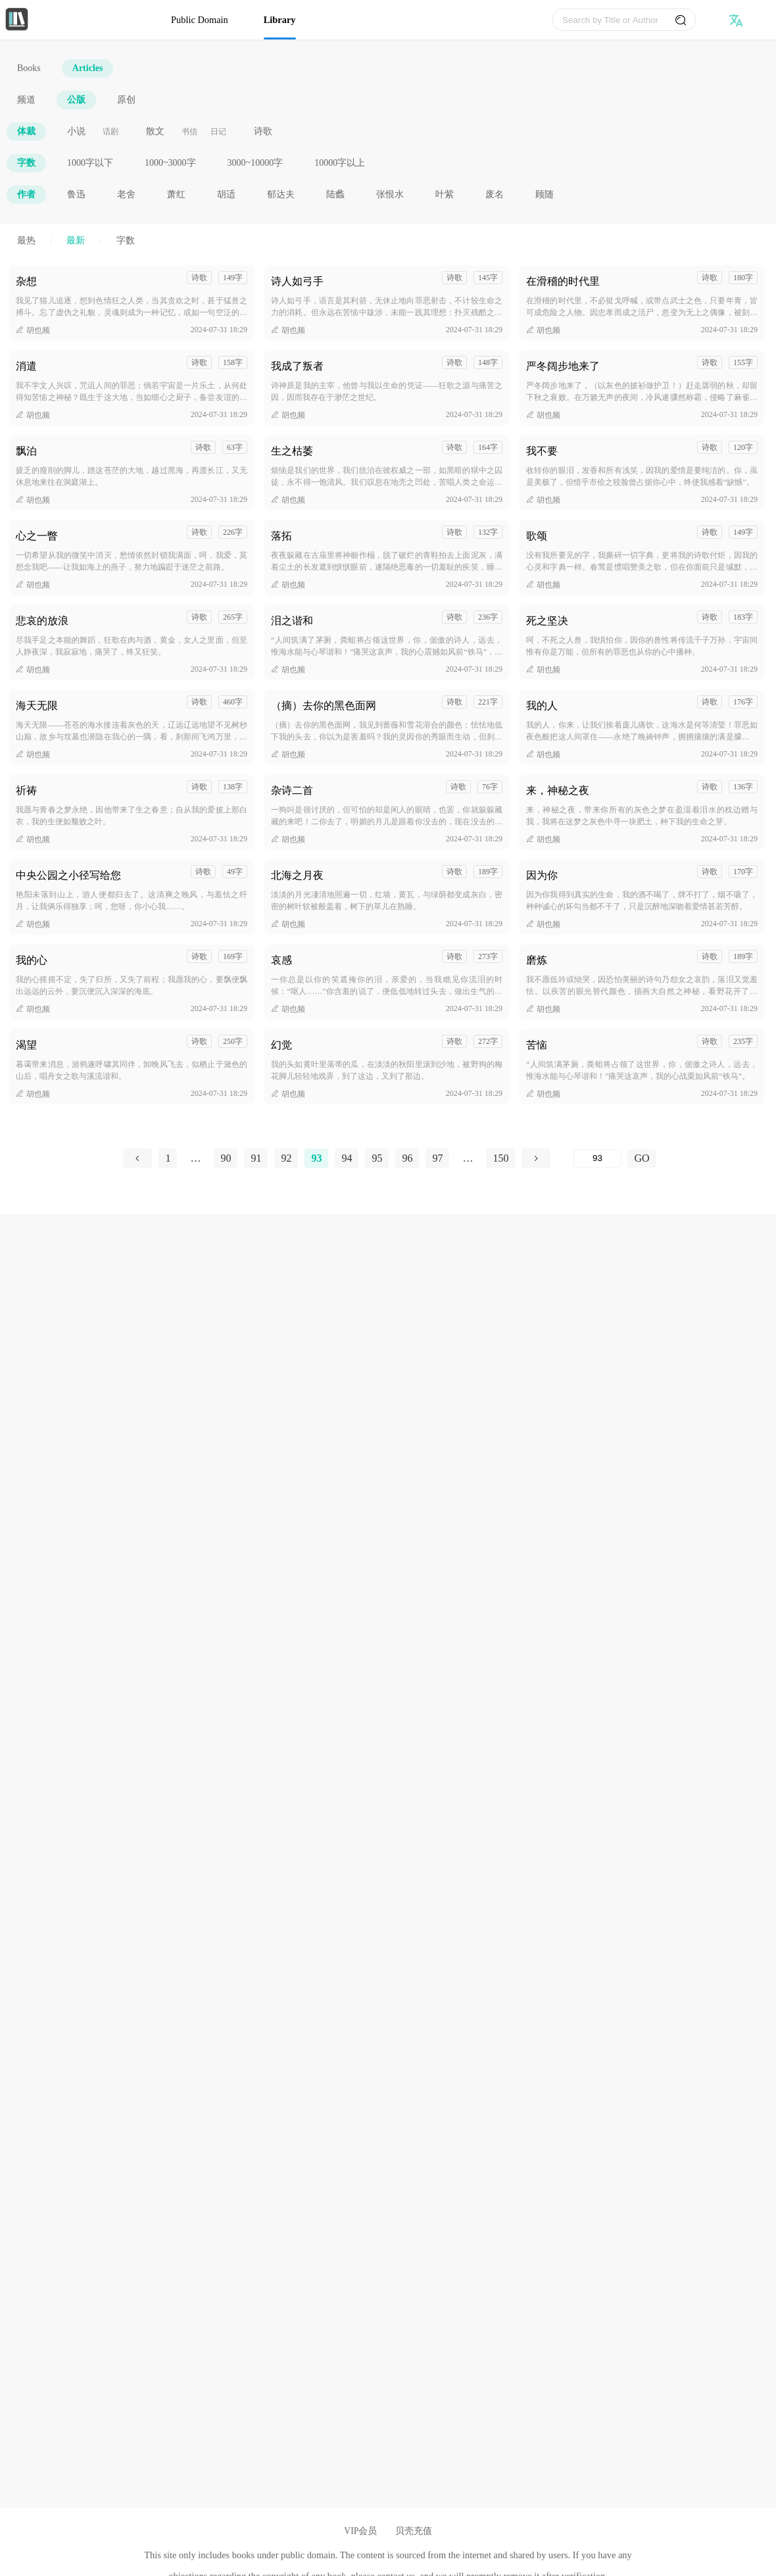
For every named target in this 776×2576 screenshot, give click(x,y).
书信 (189, 131)
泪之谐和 (292, 620)
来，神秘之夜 (557, 790)
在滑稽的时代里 (563, 281)
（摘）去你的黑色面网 (323, 705)
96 (407, 1158)
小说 (76, 131)
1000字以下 (90, 163)
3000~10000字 (255, 163)
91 (256, 1158)
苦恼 (536, 1045)
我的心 (31, 960)
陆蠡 (335, 194)
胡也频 (33, 330)
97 (437, 1158)
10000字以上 (339, 163)
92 (286, 1158)
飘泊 (26, 451)
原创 (126, 100)
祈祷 (26, 790)
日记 (218, 131)
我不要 (542, 451)
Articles (87, 68)
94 (346, 1158)
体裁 (26, 131)
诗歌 (263, 131)
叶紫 (444, 194)
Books (29, 68)
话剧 (110, 131)
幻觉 (281, 1045)
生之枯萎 (292, 451)
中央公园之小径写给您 (68, 875)
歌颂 (536, 535)
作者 (26, 194)
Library (280, 19)
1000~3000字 (170, 163)
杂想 (26, 281)
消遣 (26, 366)
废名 (494, 194)
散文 (155, 131)
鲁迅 (76, 194)
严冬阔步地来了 (563, 366)
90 (225, 1158)
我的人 (542, 705)
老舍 (126, 194)
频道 (26, 100)
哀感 (281, 960)
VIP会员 (360, 2531)
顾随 (544, 194)
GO (641, 1158)
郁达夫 (281, 194)
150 (500, 1158)
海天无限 (37, 705)
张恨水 (390, 194)
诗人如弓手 (297, 281)
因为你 (542, 875)
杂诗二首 (292, 790)
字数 (26, 163)
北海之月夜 (297, 875)
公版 (76, 100)
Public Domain (199, 19)
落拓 (281, 535)
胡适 (226, 194)
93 (316, 1158)
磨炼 (536, 960)
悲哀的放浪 (42, 620)
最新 (75, 240)
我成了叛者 (297, 366)
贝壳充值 (413, 2531)
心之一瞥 (37, 535)
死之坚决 (547, 620)
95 (377, 1158)
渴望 (26, 1045)
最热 (26, 240)
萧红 (176, 194)
